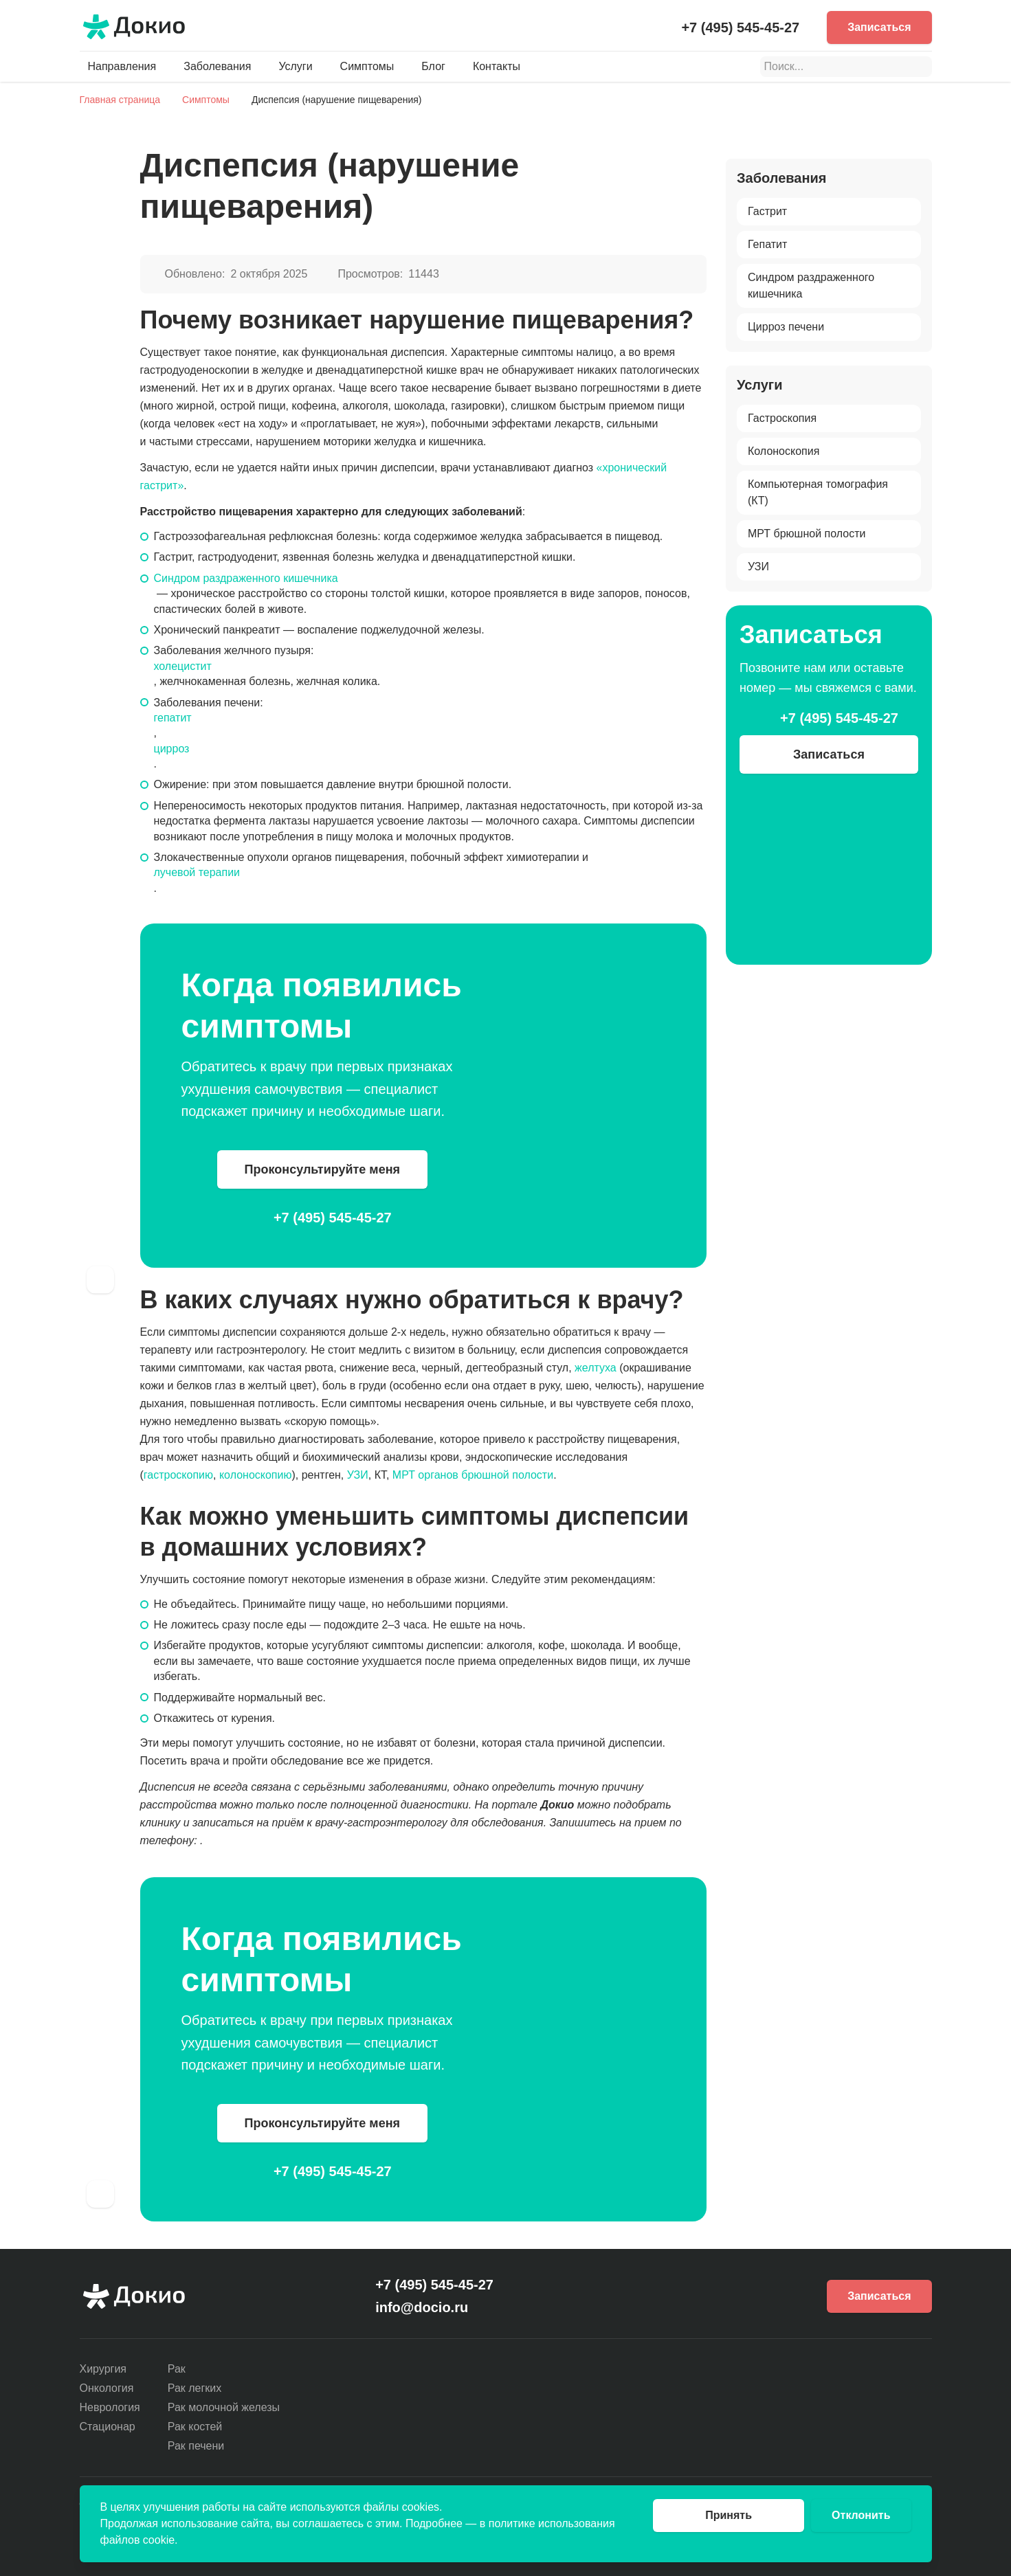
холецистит (183, 666)
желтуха (595, 1368)
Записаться (879, 27)
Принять (728, 2515)
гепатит (173, 718)
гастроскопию (178, 1475)
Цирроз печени (786, 327)
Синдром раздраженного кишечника (246, 578)
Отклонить (861, 2515)
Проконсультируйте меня (323, 1169)
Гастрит (767, 211)
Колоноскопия (783, 451)
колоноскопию (255, 1475)
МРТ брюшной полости (806, 533)
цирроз (172, 748)
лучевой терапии (197, 872)
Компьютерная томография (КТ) (818, 492)
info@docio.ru (421, 2307)
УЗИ (357, 1475)
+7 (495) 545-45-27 (740, 27)
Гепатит (767, 244)
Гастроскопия (782, 418)
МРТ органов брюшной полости (472, 1475)
